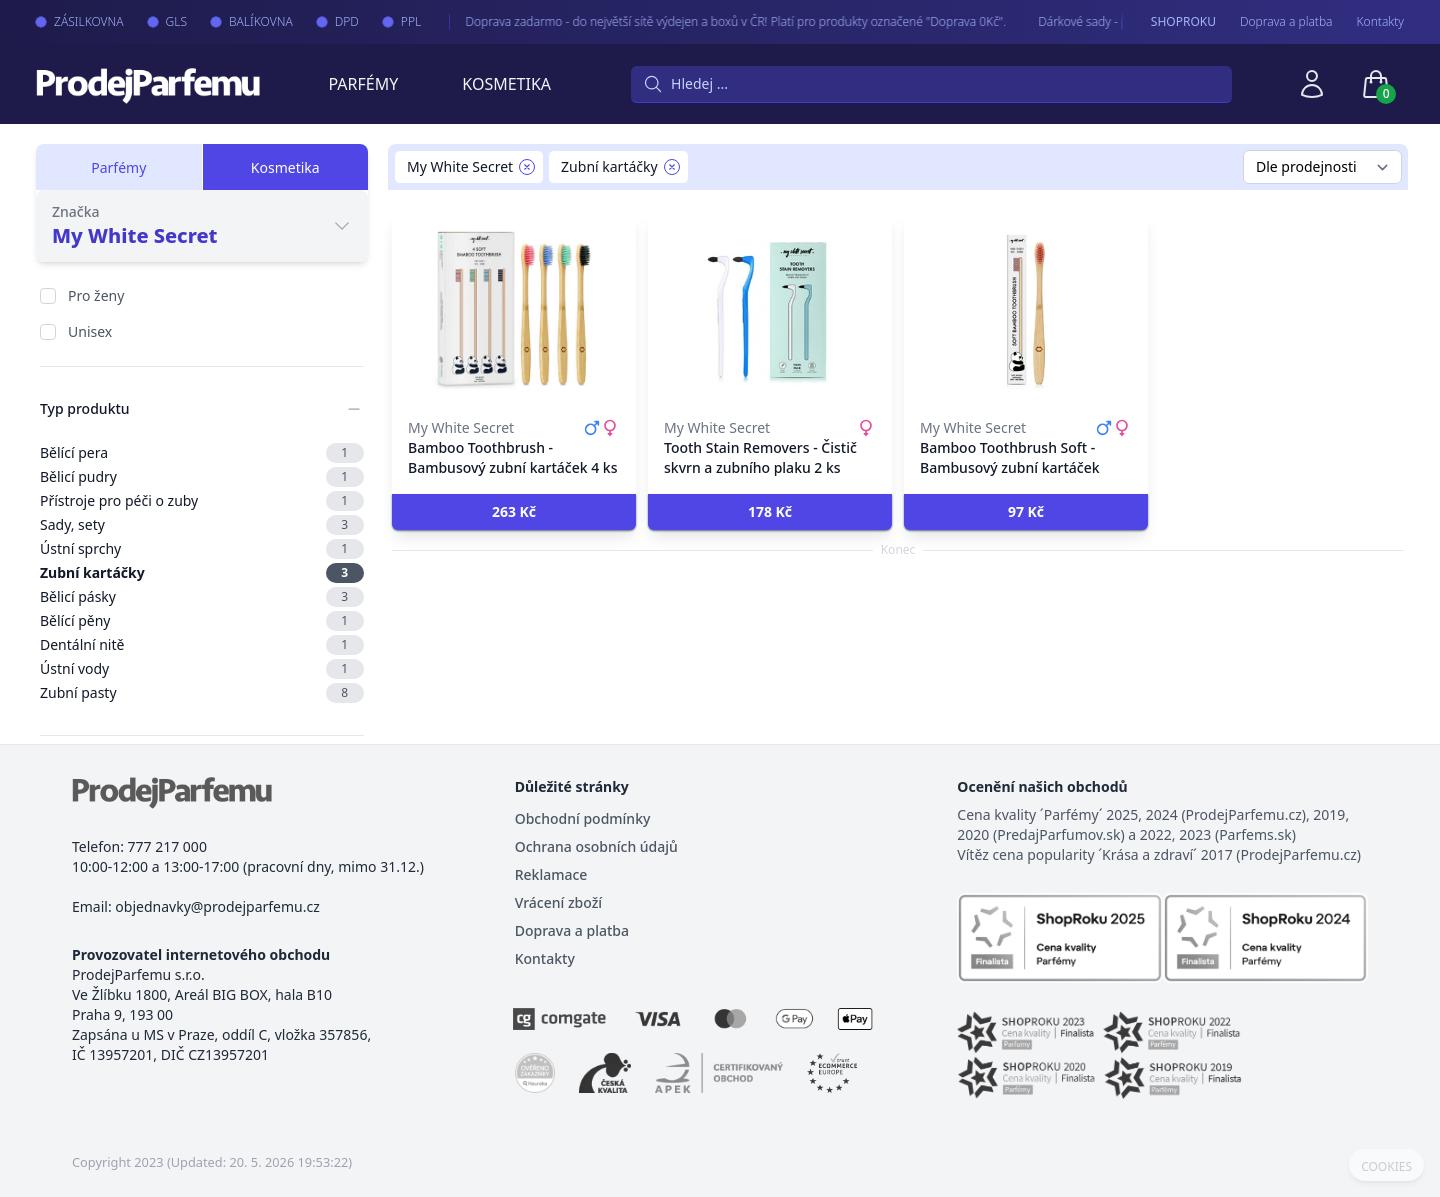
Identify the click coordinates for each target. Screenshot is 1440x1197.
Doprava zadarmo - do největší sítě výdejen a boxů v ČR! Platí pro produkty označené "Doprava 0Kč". (716, 21)
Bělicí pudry (202, 477)
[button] (514, 512)
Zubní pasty (202, 693)
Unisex (90, 331)
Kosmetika (506, 84)
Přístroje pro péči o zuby (202, 501)
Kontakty (1380, 22)
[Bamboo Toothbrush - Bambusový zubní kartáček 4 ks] (514, 310)
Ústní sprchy (202, 549)
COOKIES (1386, 1167)
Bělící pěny (202, 621)
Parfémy (363, 84)
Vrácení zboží (558, 902)
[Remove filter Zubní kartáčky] (672, 167)
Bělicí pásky (202, 597)
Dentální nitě (202, 645)
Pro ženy (96, 295)
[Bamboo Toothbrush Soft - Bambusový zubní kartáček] (1026, 310)
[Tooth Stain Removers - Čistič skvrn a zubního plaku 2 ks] (770, 310)
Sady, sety (202, 525)
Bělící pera (202, 453)
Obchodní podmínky (583, 818)
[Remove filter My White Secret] (527, 167)
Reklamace (551, 874)
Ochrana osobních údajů (596, 846)
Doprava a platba (1286, 22)
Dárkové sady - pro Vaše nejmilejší (1111, 21)
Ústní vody (202, 669)
